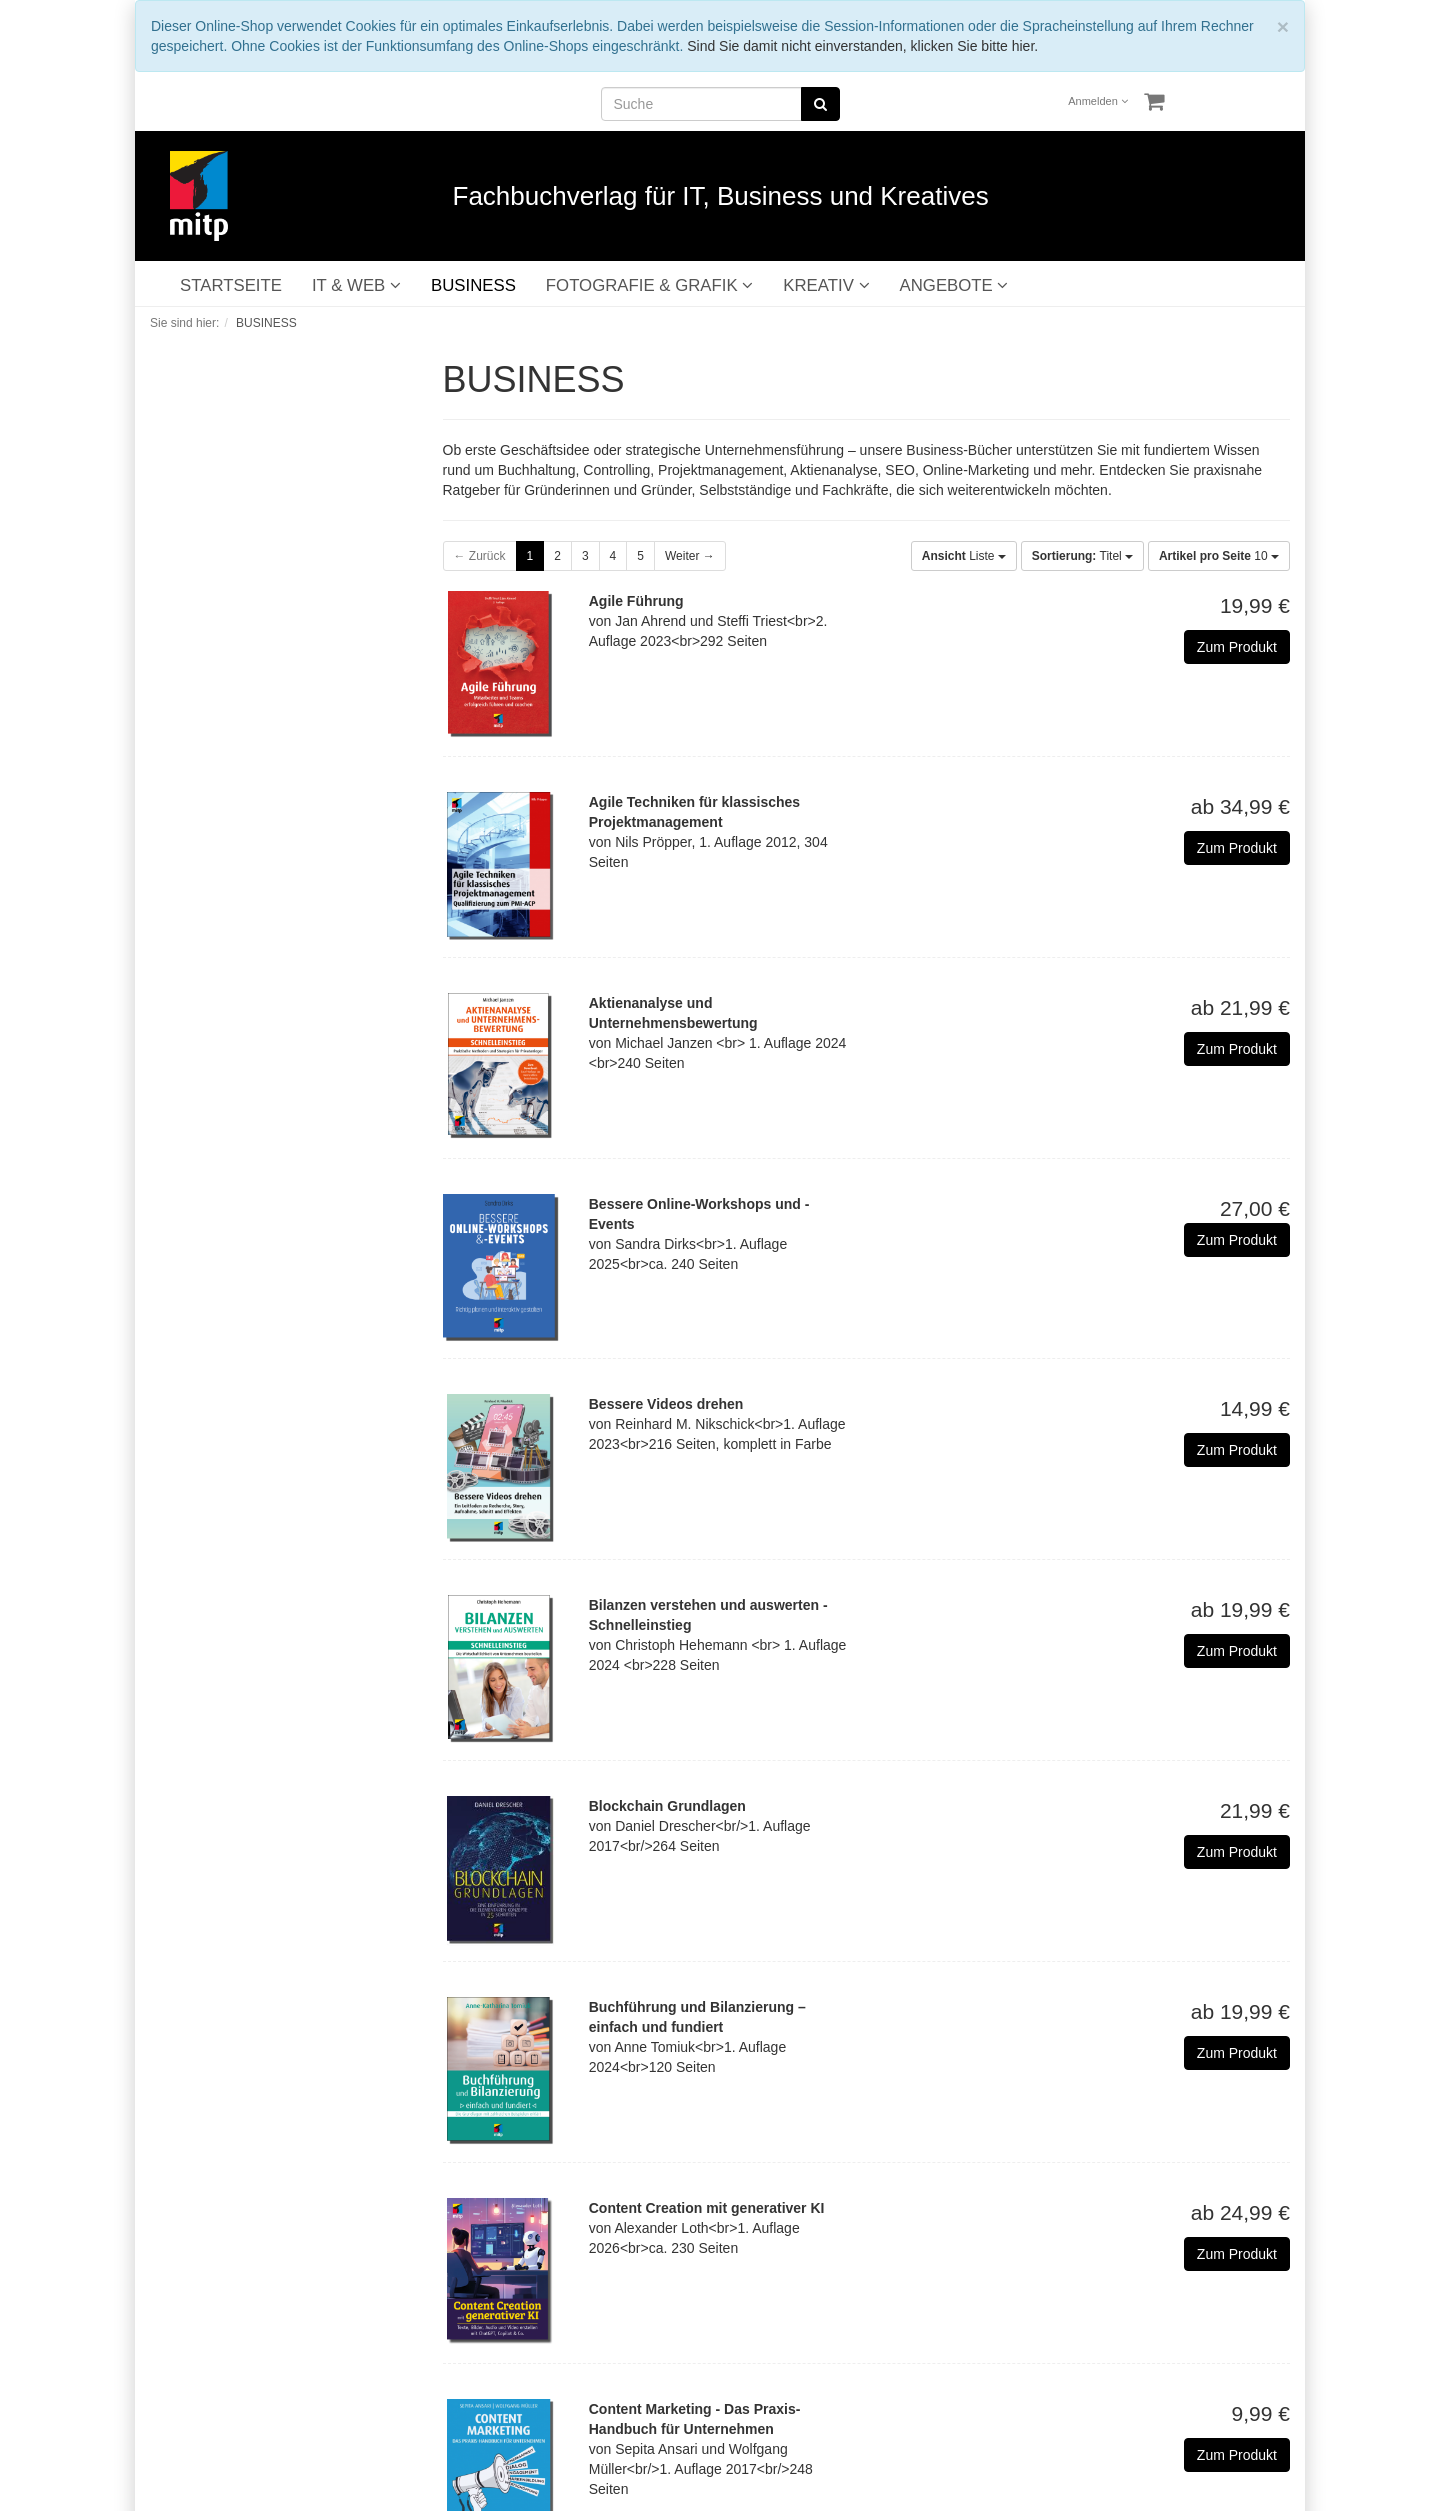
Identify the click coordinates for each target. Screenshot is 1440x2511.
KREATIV (826, 285)
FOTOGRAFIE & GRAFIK (649, 285)
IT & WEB (356, 285)
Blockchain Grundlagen (667, 1806)
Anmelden (1098, 101)
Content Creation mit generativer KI (707, 2208)
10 (1219, 556)
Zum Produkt (1237, 647)
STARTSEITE (231, 285)
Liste (964, 556)
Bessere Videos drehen (666, 1404)
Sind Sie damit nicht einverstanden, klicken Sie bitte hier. (862, 46)
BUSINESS (473, 285)
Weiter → (690, 556)
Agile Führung (636, 601)
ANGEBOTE (954, 285)
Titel (1082, 556)
